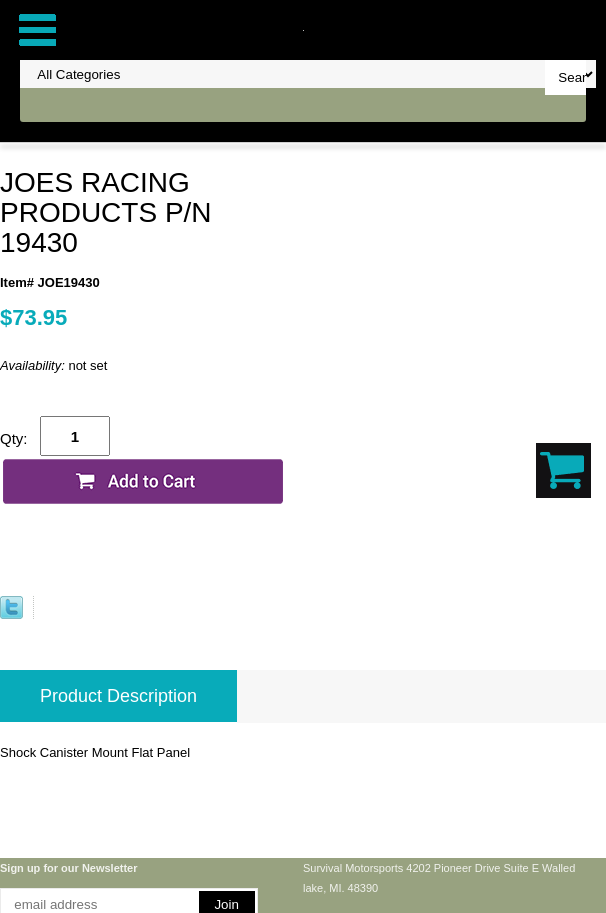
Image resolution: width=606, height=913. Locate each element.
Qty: (14, 438)
